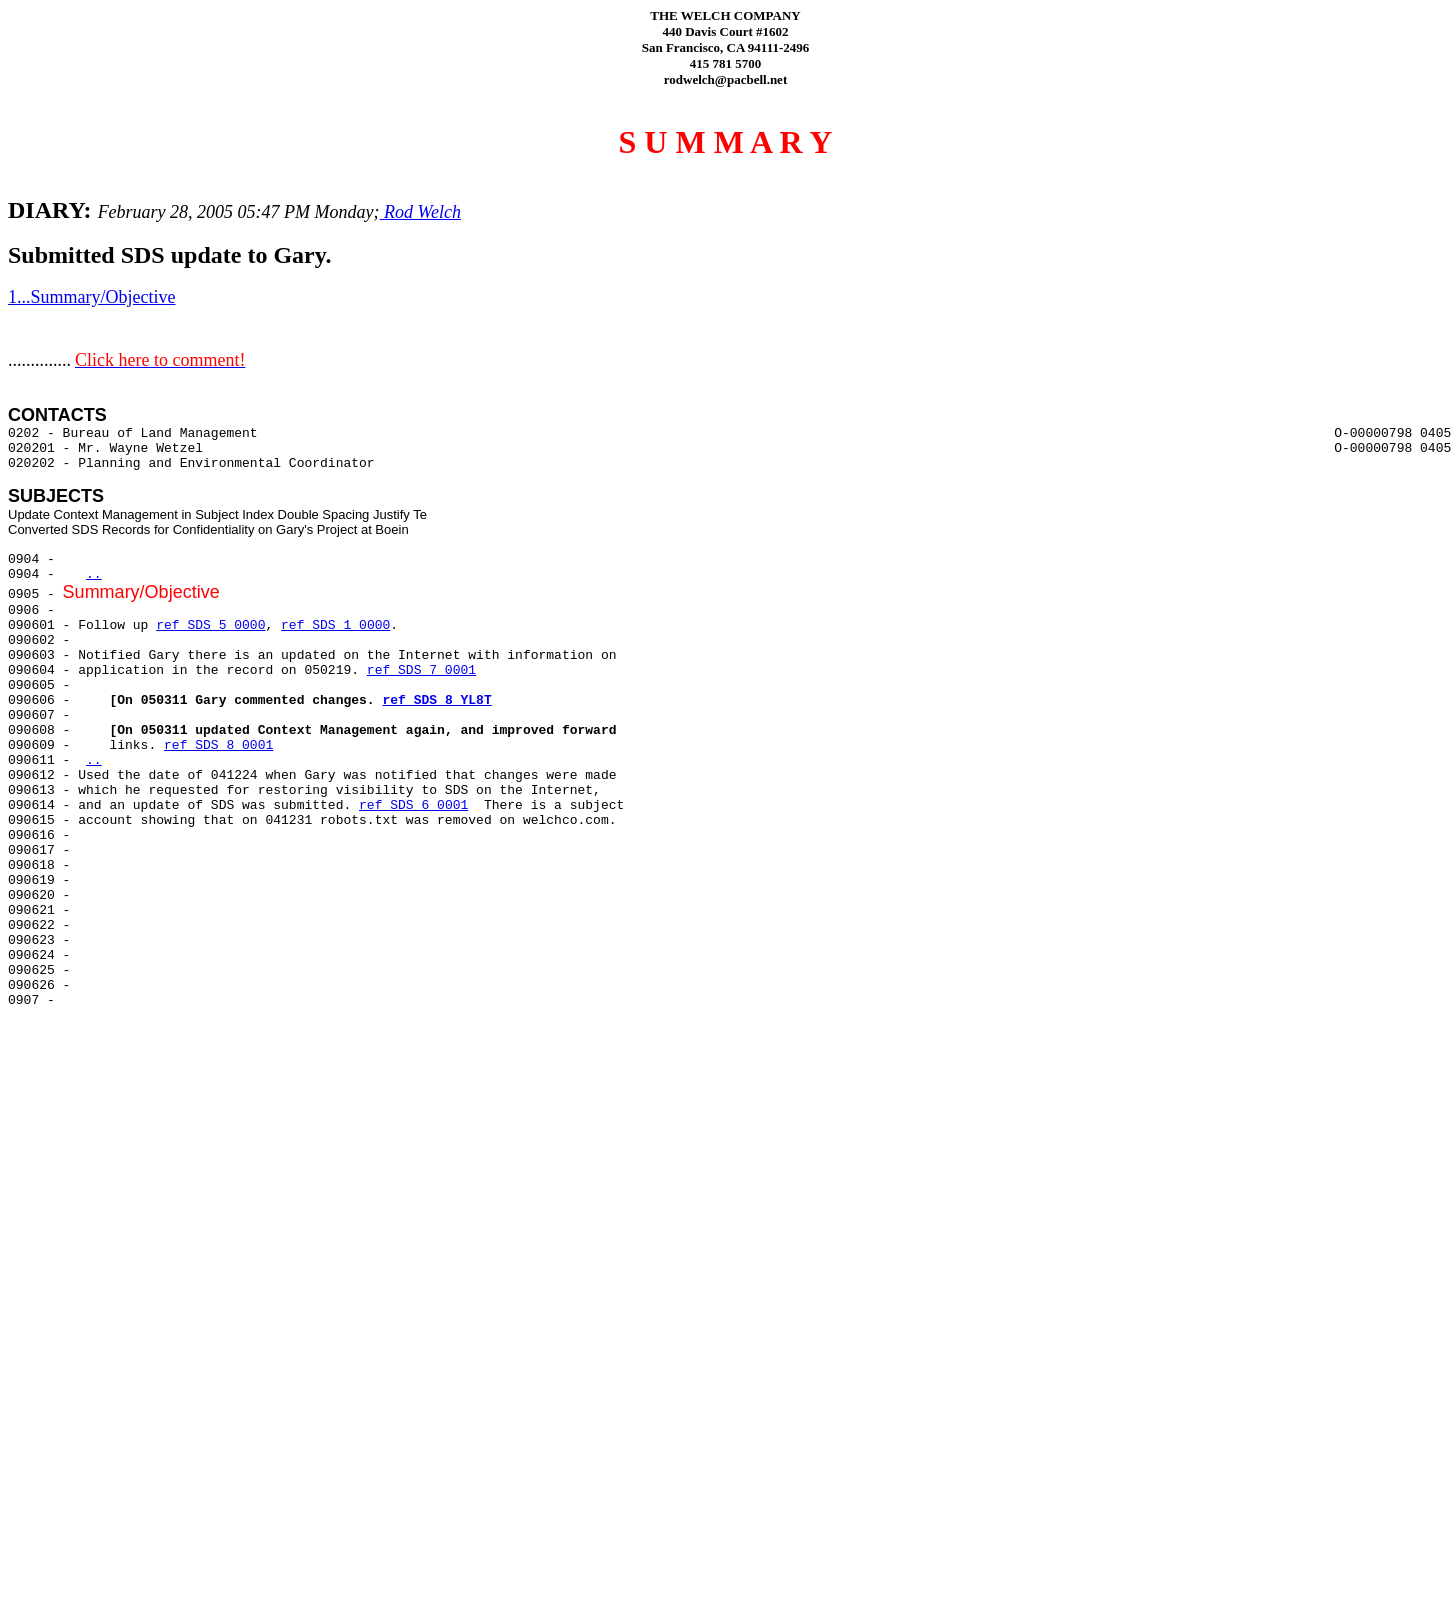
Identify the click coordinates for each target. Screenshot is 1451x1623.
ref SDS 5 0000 (210, 625)
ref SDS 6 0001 (413, 805)
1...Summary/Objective (91, 297)
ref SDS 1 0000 (335, 625)
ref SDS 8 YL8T (436, 700)
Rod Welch (420, 212)
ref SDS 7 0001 (421, 670)
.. (94, 574)
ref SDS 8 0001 (218, 745)
